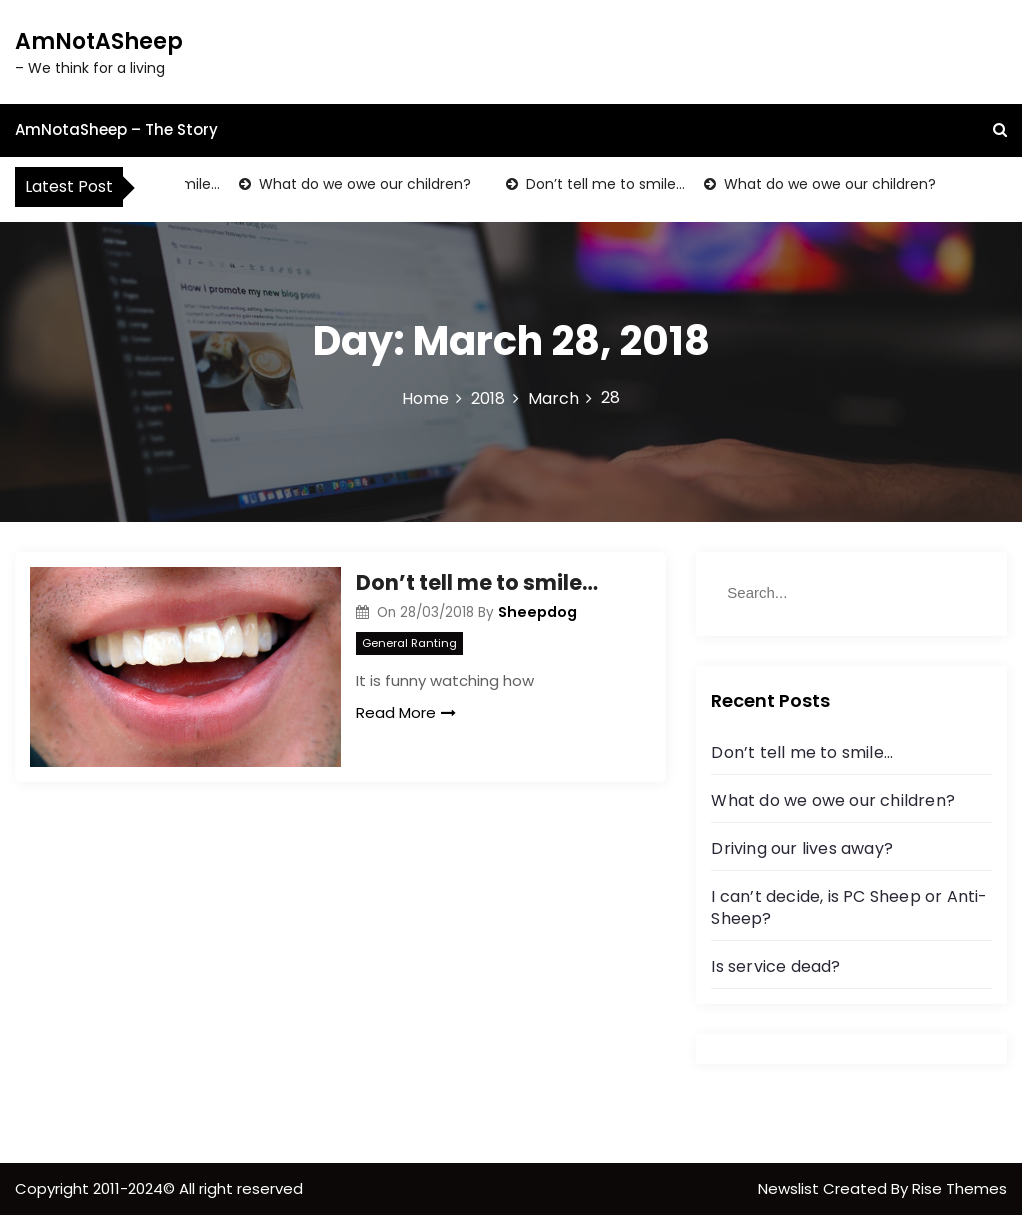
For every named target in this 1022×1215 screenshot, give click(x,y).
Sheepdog (537, 612)
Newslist (790, 1188)
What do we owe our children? (366, 184)
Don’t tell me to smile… (606, 184)
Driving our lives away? (802, 848)
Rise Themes (959, 1188)
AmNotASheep (99, 41)
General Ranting (409, 643)
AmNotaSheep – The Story (116, 129)
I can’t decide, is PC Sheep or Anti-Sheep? (849, 907)
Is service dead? (775, 966)
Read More (406, 712)
